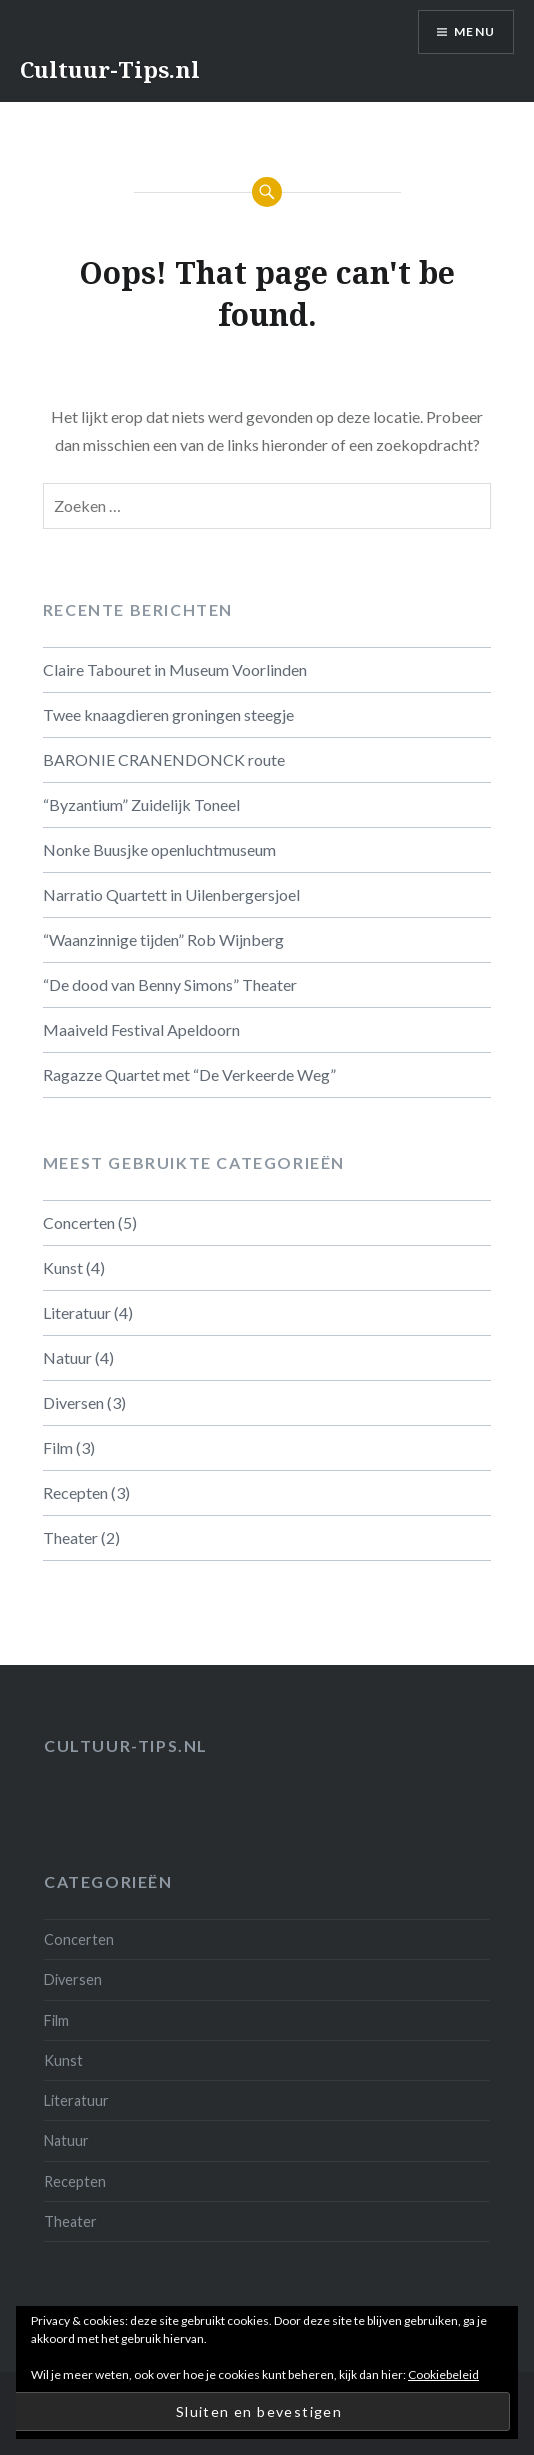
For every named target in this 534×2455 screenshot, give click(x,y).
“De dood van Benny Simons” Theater (170, 984)
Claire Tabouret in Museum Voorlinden (175, 669)
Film (58, 1447)
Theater (70, 1537)
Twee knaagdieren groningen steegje (168, 714)
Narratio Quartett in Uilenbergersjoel (171, 894)
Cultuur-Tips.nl (110, 69)
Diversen (73, 1402)
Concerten (79, 1222)
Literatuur (77, 1312)
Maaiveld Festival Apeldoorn (141, 1029)
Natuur (67, 1357)
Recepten (75, 1492)
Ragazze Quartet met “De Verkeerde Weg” (189, 1074)
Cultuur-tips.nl (126, 1745)
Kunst (63, 1267)
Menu (474, 31)
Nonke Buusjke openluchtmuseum (159, 849)
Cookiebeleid (443, 2374)
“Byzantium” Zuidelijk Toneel (141, 804)
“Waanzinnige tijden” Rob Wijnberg (163, 939)
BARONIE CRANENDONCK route (164, 759)
